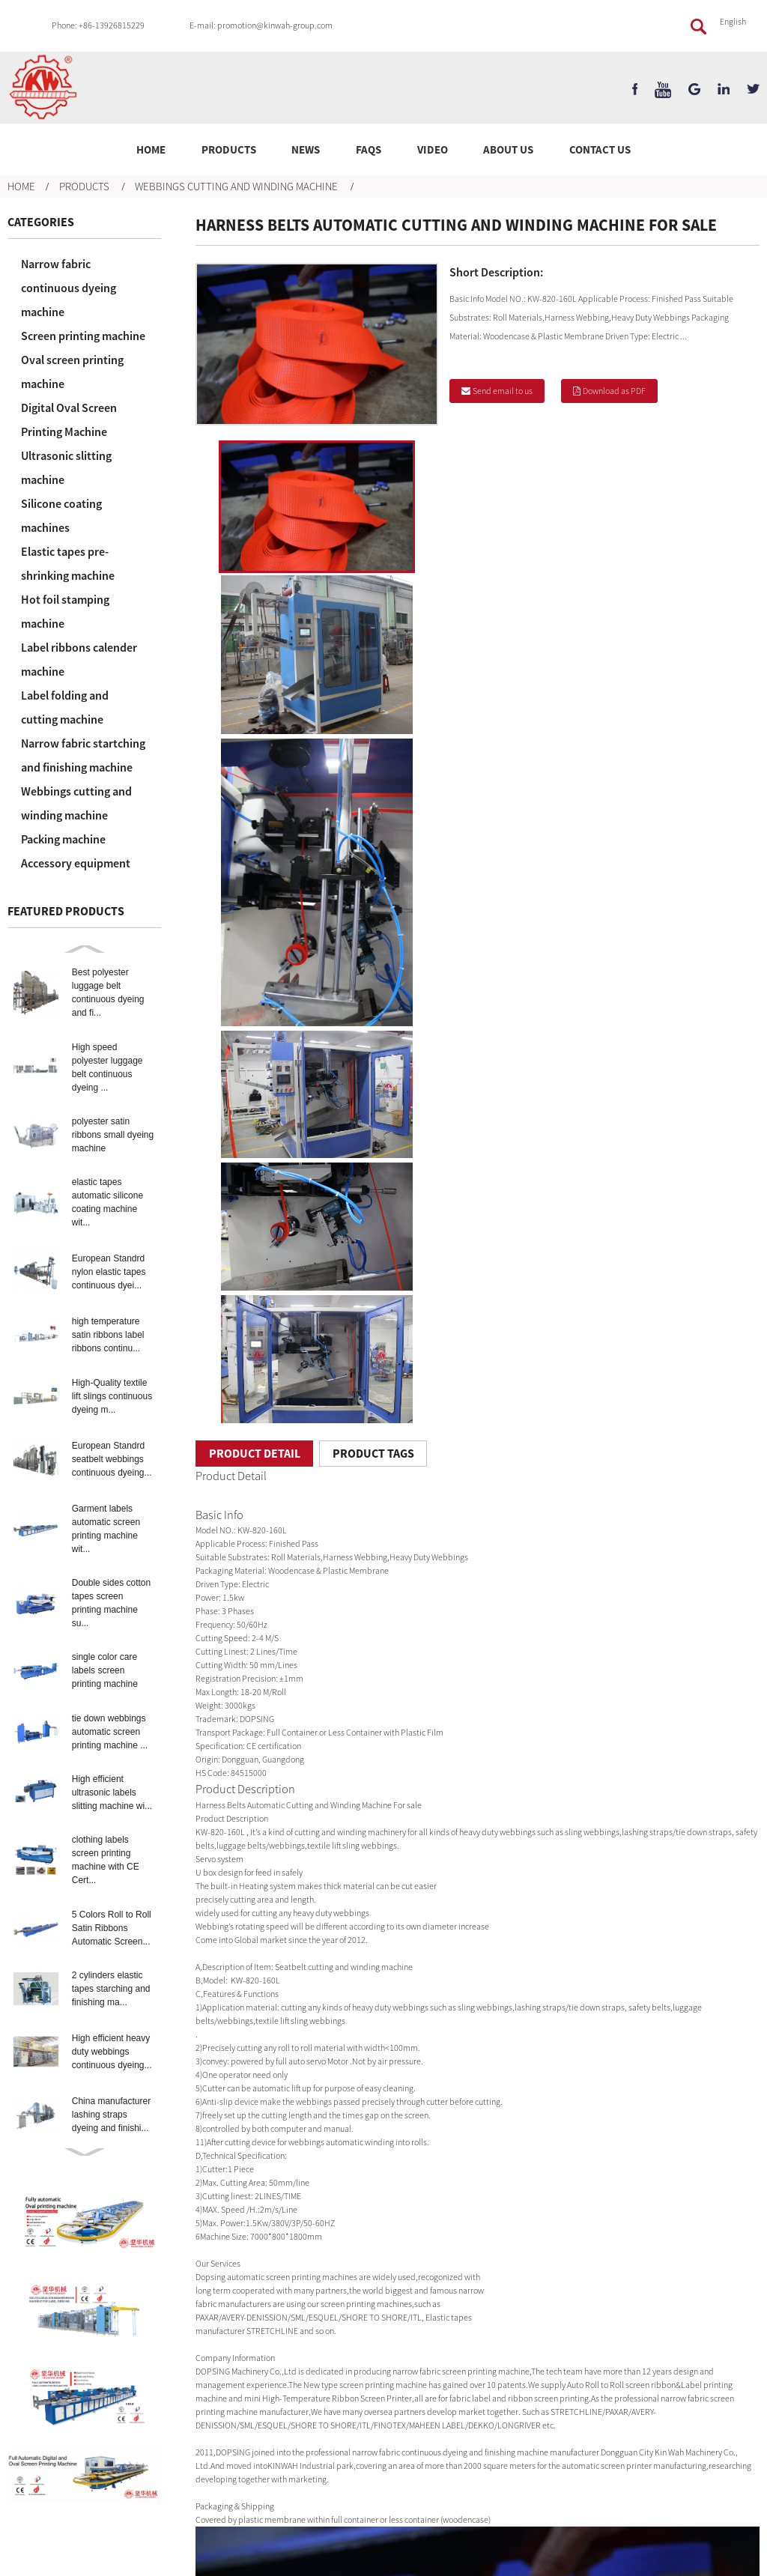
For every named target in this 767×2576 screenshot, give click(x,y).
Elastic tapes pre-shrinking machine (68, 563)
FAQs (368, 149)
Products (228, 149)
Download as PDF (614, 390)
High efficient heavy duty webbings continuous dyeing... (112, 2051)
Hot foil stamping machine (65, 611)
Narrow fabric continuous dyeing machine (68, 287)
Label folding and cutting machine (65, 707)
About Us (508, 149)
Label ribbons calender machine (79, 659)
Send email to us (503, 390)
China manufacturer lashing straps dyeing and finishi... (111, 2114)
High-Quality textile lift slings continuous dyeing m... (112, 1396)
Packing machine (63, 838)
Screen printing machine (83, 335)
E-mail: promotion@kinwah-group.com (261, 25)
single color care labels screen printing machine (105, 1670)
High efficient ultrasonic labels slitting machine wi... (112, 1792)
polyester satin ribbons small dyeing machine (113, 1135)
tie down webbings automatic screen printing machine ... (110, 1732)
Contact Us (600, 149)
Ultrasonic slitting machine (66, 467)
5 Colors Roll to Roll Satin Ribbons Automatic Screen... (111, 1928)
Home (151, 149)
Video (432, 149)
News (305, 149)
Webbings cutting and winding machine (236, 186)
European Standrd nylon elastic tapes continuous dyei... (109, 1272)
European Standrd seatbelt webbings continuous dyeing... (112, 1459)
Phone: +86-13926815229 (98, 25)
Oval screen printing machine (72, 371)
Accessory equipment (75, 862)
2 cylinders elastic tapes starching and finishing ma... (111, 1988)
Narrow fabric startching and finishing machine (83, 755)
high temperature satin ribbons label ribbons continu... (108, 1335)
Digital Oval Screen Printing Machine (69, 419)
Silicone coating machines (61, 515)
